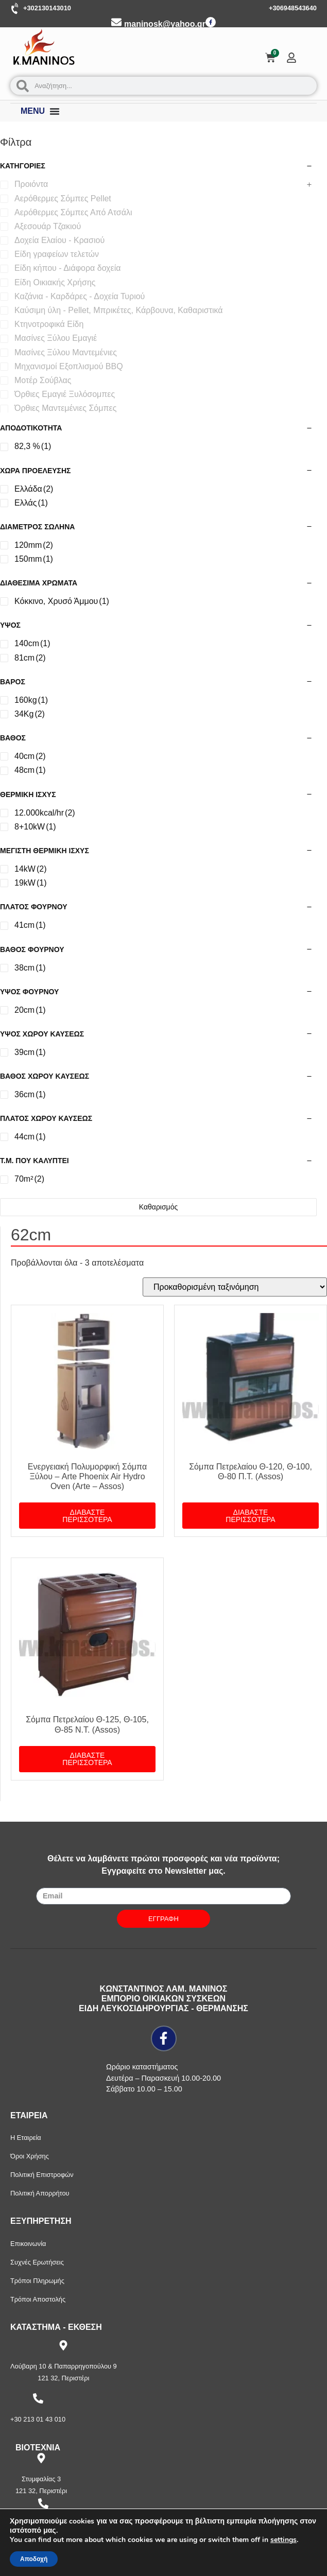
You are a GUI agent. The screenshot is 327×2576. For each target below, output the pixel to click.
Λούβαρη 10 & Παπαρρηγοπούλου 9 (63, 2366)
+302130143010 (47, 8)
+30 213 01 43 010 (37, 2419)
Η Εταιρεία (25, 2137)
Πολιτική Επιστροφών (42, 2175)
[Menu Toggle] (54, 111)
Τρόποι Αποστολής (37, 2299)
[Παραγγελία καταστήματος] (235, 1286)
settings (283, 2540)
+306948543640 (293, 8)
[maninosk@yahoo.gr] (116, 22)
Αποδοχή (33, 2559)
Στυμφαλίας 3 (41, 2479)
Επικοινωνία (28, 2243)
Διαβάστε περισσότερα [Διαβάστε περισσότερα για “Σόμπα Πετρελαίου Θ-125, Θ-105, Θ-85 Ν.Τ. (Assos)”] (87, 1759)
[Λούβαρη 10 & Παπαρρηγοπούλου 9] (63, 2345)
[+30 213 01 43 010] (38, 2398)
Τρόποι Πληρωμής (37, 2281)
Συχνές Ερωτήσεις (37, 2262)
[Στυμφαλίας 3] (41, 2458)
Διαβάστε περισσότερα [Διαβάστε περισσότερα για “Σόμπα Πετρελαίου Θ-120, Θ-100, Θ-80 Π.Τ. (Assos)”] (250, 1516)
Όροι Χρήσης (29, 2156)
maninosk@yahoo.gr (164, 24)
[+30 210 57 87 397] (43, 2503)
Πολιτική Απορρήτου (40, 2193)
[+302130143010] (15, 9)
